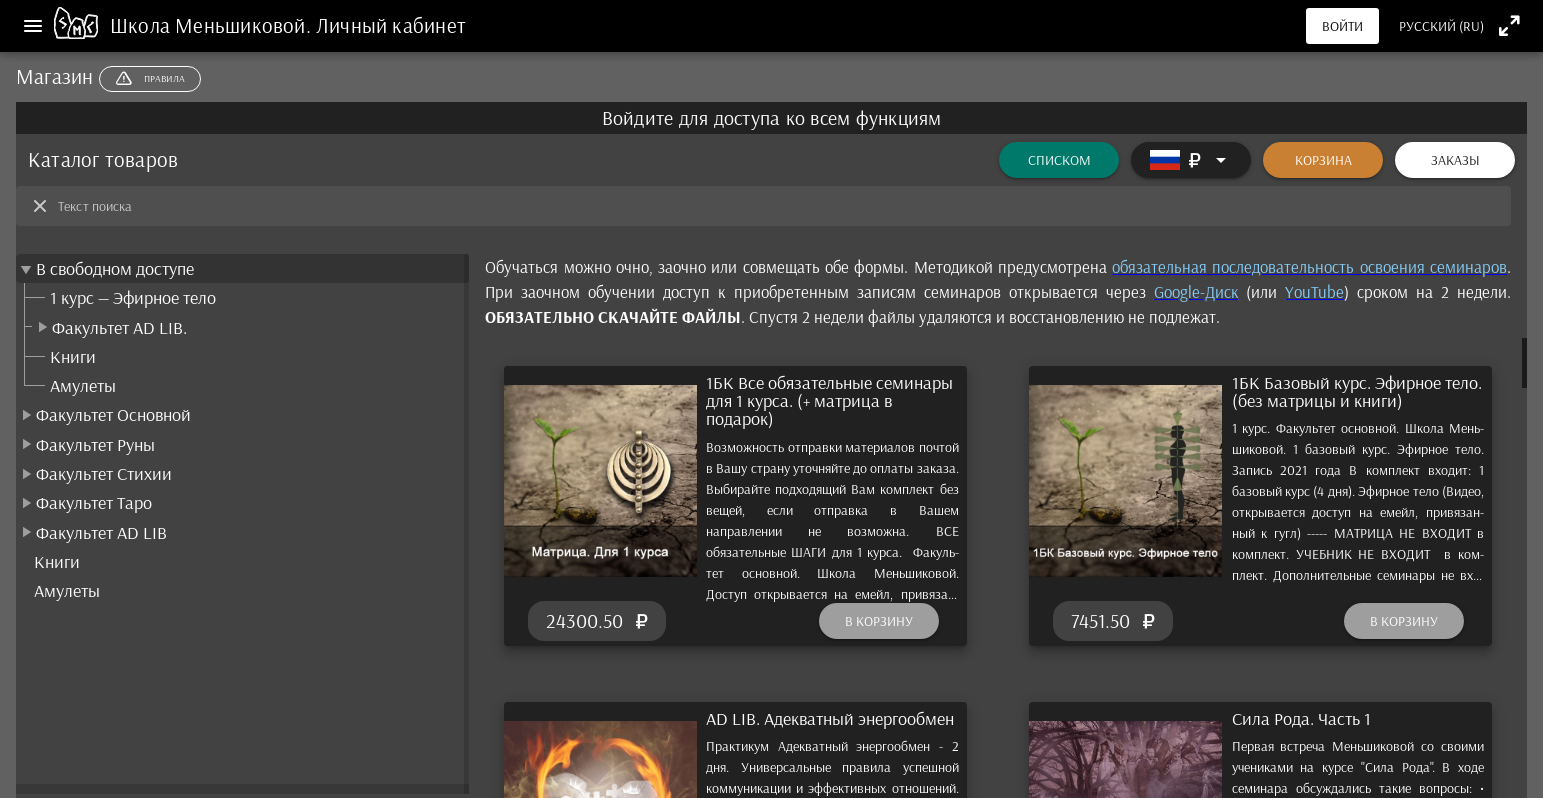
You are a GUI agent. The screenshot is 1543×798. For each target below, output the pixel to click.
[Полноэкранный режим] (1509, 25)
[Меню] (33, 26)
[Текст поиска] (778, 206)
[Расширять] (1191, 160)
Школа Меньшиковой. (213, 25)
